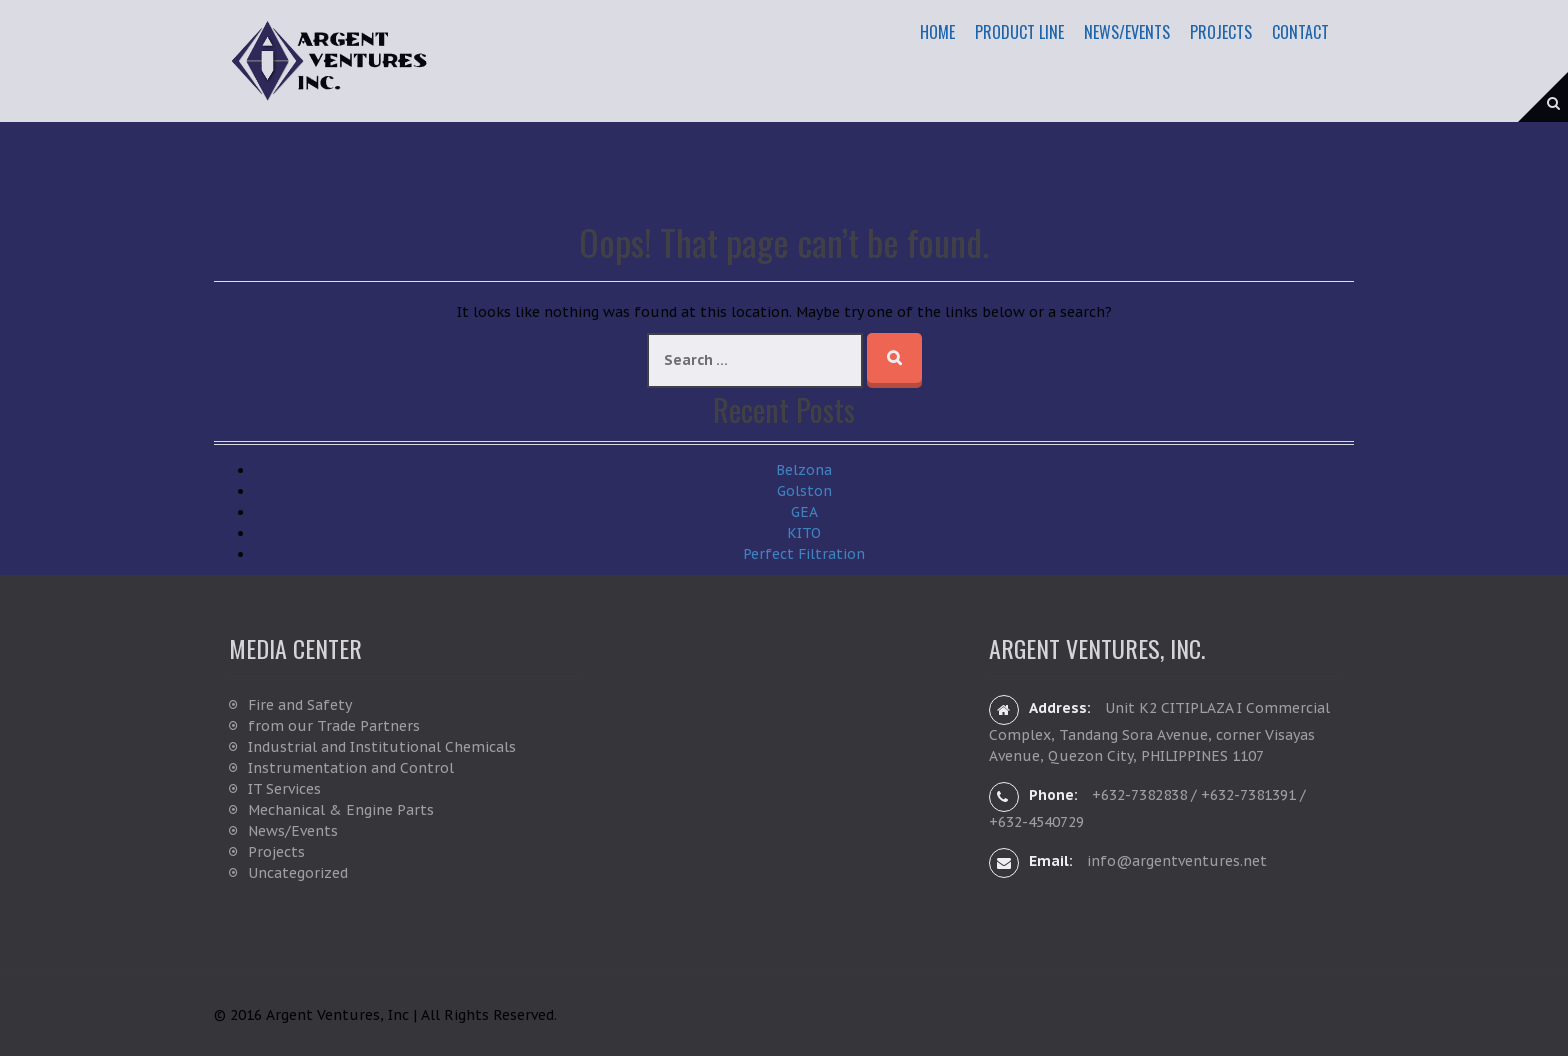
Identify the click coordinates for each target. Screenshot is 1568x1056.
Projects (1221, 32)
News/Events (1127, 32)
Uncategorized (298, 873)
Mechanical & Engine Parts (341, 810)
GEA (804, 512)
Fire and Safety (300, 705)
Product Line (1019, 32)
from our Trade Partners (334, 726)
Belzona (804, 470)
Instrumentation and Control (351, 768)
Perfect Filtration (804, 554)
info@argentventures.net (1177, 861)
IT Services (284, 789)
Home (937, 32)
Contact (1300, 32)
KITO (804, 533)
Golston (804, 491)
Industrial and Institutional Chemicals (382, 747)
